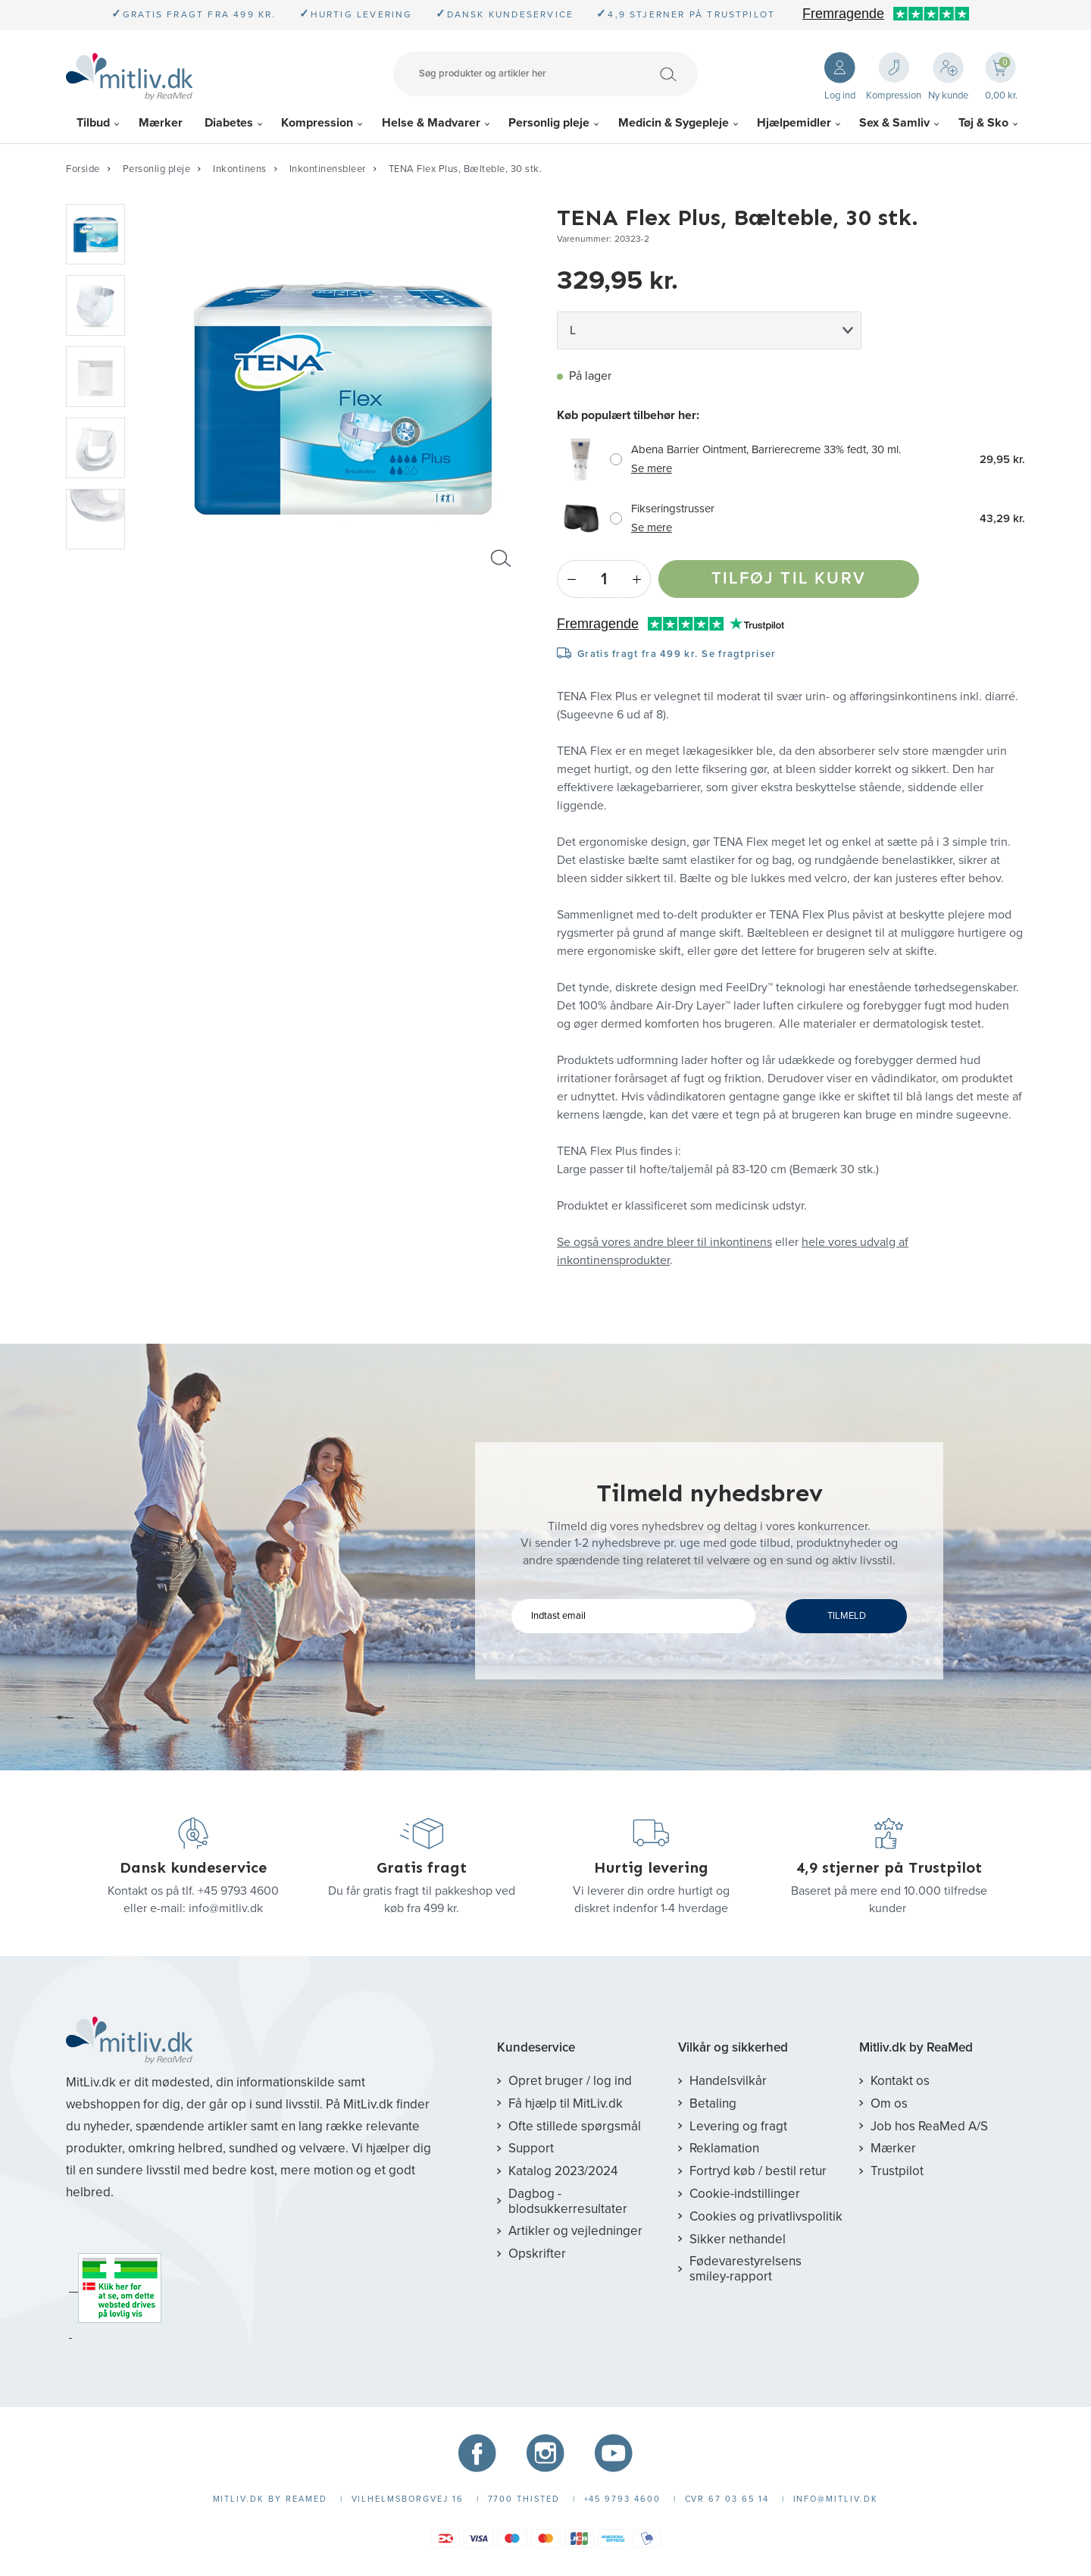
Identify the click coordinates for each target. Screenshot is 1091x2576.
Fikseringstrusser (672, 508)
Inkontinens (240, 169)
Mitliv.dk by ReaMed (916, 2047)
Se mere (651, 468)
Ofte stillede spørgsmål (574, 2126)
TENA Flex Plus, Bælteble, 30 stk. (465, 169)
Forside (83, 169)
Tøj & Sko (983, 122)
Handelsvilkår (728, 2081)
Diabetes (229, 122)
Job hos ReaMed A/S (929, 2126)
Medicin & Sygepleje (673, 122)
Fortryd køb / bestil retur (758, 2171)
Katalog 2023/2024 (562, 2171)
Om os (889, 2103)
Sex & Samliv (894, 122)
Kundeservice (536, 2047)
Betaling (712, 2103)
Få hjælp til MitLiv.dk (565, 2103)
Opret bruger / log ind (570, 2081)
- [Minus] (571, 579)
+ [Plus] (637, 579)
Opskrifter (537, 2253)
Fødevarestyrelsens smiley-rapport (745, 2268)
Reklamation (724, 2148)
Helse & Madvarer (431, 122)
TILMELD (846, 1616)
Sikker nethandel (737, 2239)
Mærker (161, 122)
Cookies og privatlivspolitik (765, 2216)
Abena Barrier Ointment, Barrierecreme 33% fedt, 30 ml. (766, 449)
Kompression (317, 122)
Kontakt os (900, 2081)
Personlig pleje (548, 122)
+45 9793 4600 (238, 1890)
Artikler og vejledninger (575, 2231)
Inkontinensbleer (327, 169)
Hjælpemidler (794, 122)
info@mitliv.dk (226, 1908)
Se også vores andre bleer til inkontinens (664, 1242)
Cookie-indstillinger (744, 2194)
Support (531, 2148)
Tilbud (93, 122)
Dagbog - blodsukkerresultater (567, 2201)
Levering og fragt (738, 2126)
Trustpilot (897, 2171)
